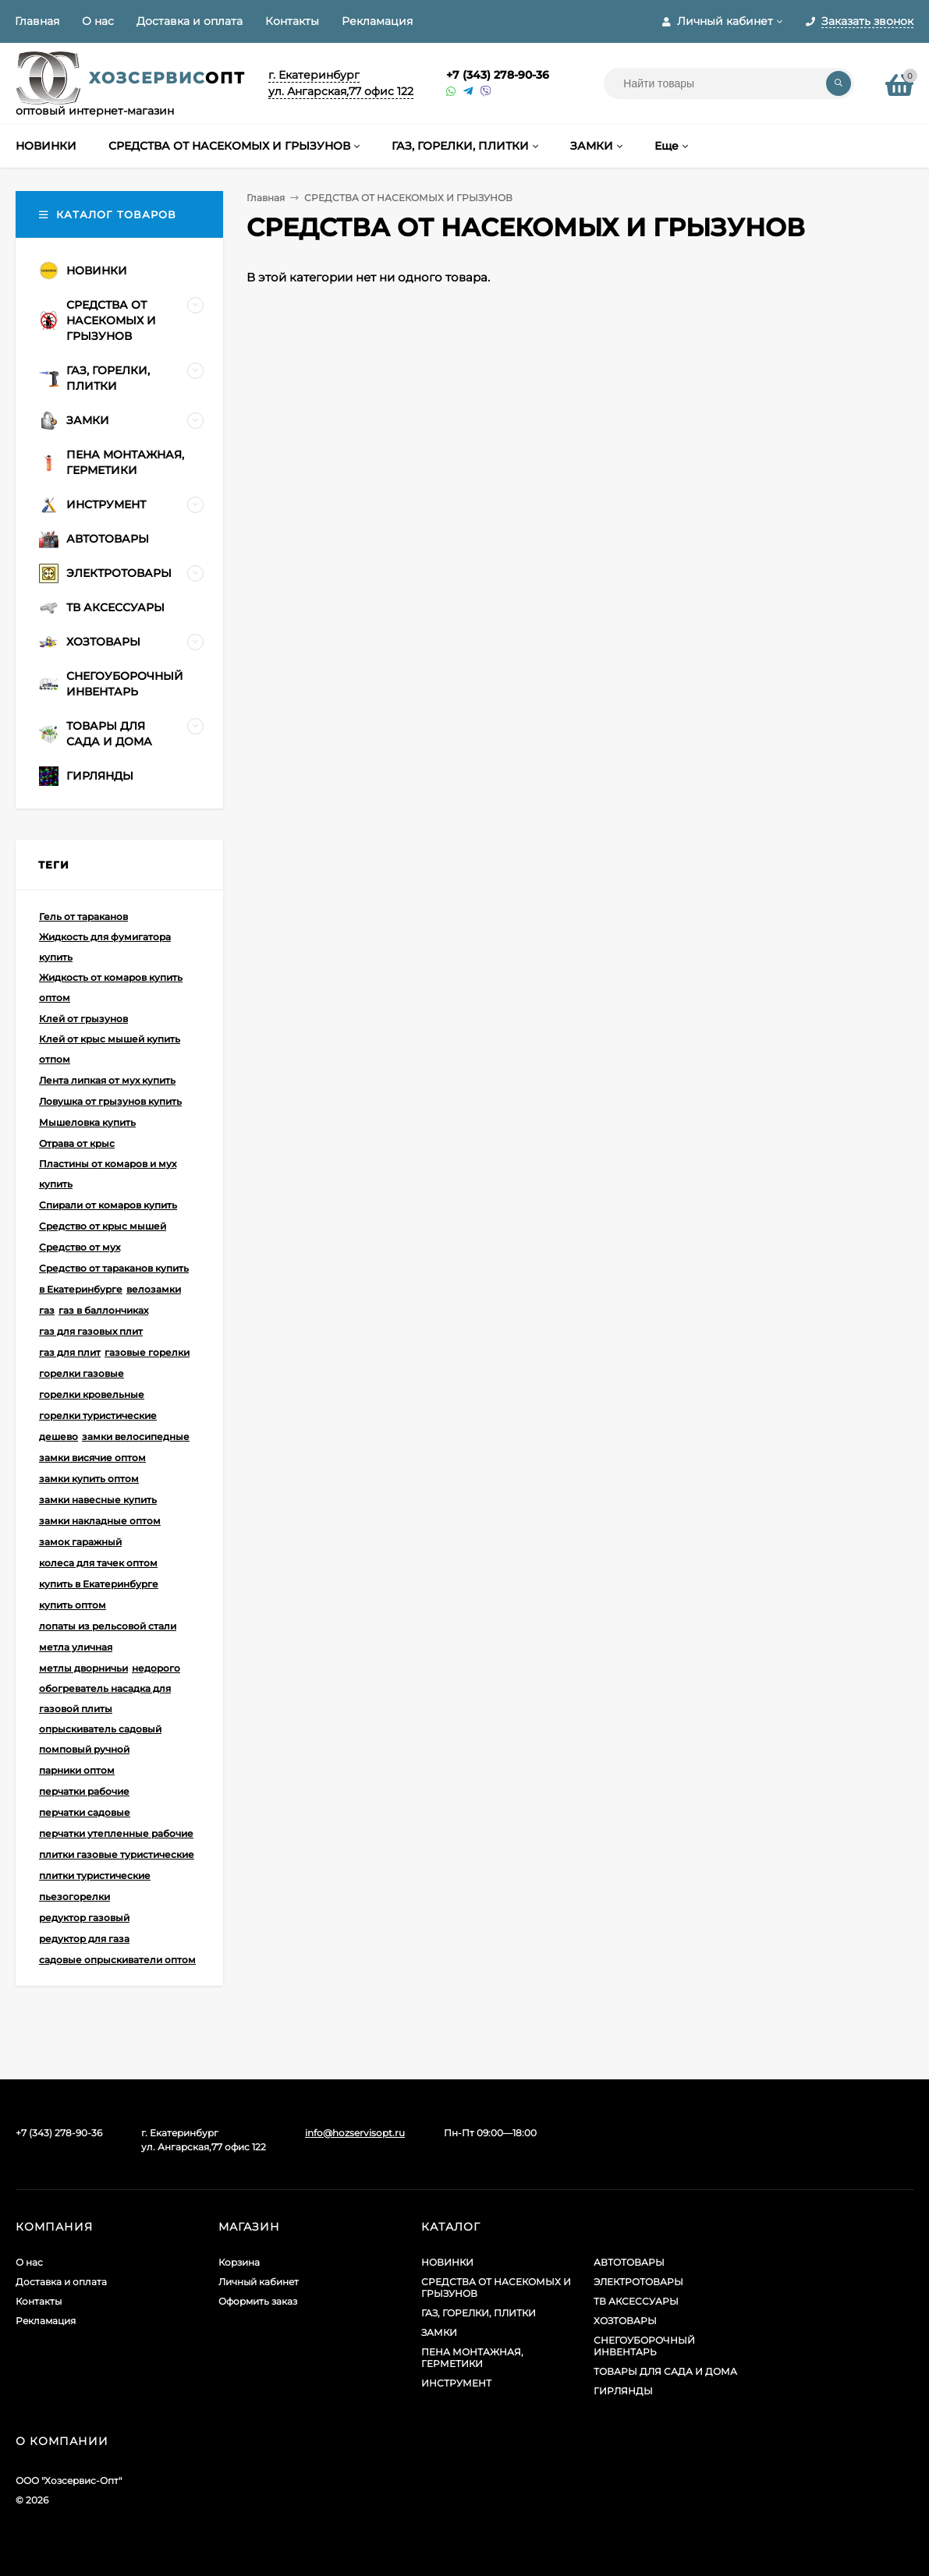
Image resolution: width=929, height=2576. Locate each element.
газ (47, 1310)
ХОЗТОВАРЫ (625, 2321)
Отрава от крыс (77, 1143)
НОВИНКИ (447, 2262)
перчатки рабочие (84, 1791)
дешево (58, 1436)
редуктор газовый (84, 1917)
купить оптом (72, 1605)
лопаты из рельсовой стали (107, 1626)
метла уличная (75, 1647)
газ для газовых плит (91, 1331)
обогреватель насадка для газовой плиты (105, 1698)
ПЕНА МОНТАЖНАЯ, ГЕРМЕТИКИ (472, 2357)
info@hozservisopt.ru (355, 2133)
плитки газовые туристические (116, 1854)
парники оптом (77, 1770)
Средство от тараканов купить (114, 1268)
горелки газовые (81, 1373)
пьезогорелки (74, 1896)
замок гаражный (80, 1542)
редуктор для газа (84, 1938)
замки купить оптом (89, 1478)
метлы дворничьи (83, 1668)
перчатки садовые (84, 1812)
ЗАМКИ (439, 2332)
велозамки (153, 1289)
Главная (37, 21)
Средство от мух (79, 1247)
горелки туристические (98, 1415)
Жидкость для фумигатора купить (105, 947)
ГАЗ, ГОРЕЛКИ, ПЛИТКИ (478, 2313)
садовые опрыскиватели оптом (117, 1960)
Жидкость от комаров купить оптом (111, 987)
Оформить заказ (257, 2301)
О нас (98, 21)
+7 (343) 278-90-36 (497, 75)
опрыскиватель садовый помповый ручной (100, 1739)
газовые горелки (147, 1352)
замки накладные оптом (100, 1521)
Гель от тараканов (83, 916)
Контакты (292, 21)
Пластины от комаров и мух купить (107, 1174)
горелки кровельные (91, 1394)
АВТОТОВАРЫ (629, 2262)
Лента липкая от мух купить (107, 1080)
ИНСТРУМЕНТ (456, 2383)
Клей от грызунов (83, 1018)
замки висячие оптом (92, 1457)
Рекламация (377, 21)
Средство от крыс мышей (102, 1226)
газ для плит (70, 1352)
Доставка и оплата (190, 21)
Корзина (239, 2262)
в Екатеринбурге (80, 1289)
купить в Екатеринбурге (98, 1584)
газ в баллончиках (103, 1310)
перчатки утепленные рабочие (116, 1833)
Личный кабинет (258, 2282)
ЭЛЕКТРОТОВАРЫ (638, 2282)
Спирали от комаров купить (108, 1205)
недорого (156, 1668)
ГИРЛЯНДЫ (623, 2391)
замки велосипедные (136, 1436)
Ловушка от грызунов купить (110, 1101)
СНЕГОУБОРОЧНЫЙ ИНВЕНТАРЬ (644, 2346)
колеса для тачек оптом (98, 1563)
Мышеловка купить (87, 1122)
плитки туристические (95, 1875)
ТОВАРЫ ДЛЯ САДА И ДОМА (665, 2371)
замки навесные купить (98, 1500)
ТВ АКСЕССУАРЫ (636, 2301)
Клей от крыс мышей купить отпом (109, 1049)
